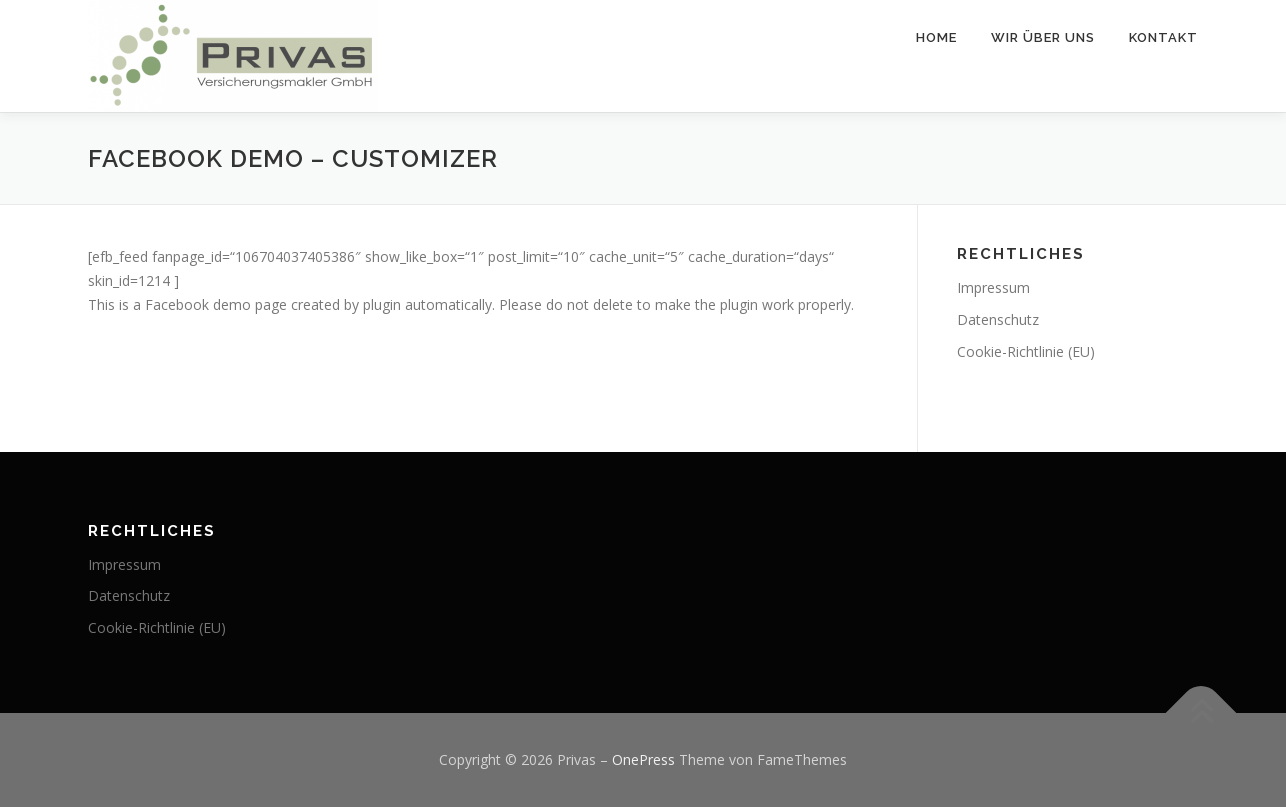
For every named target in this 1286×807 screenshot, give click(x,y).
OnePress (643, 759)
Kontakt (1163, 37)
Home (936, 37)
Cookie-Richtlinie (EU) (1026, 351)
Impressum (993, 287)
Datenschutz (998, 319)
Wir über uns (1043, 37)
